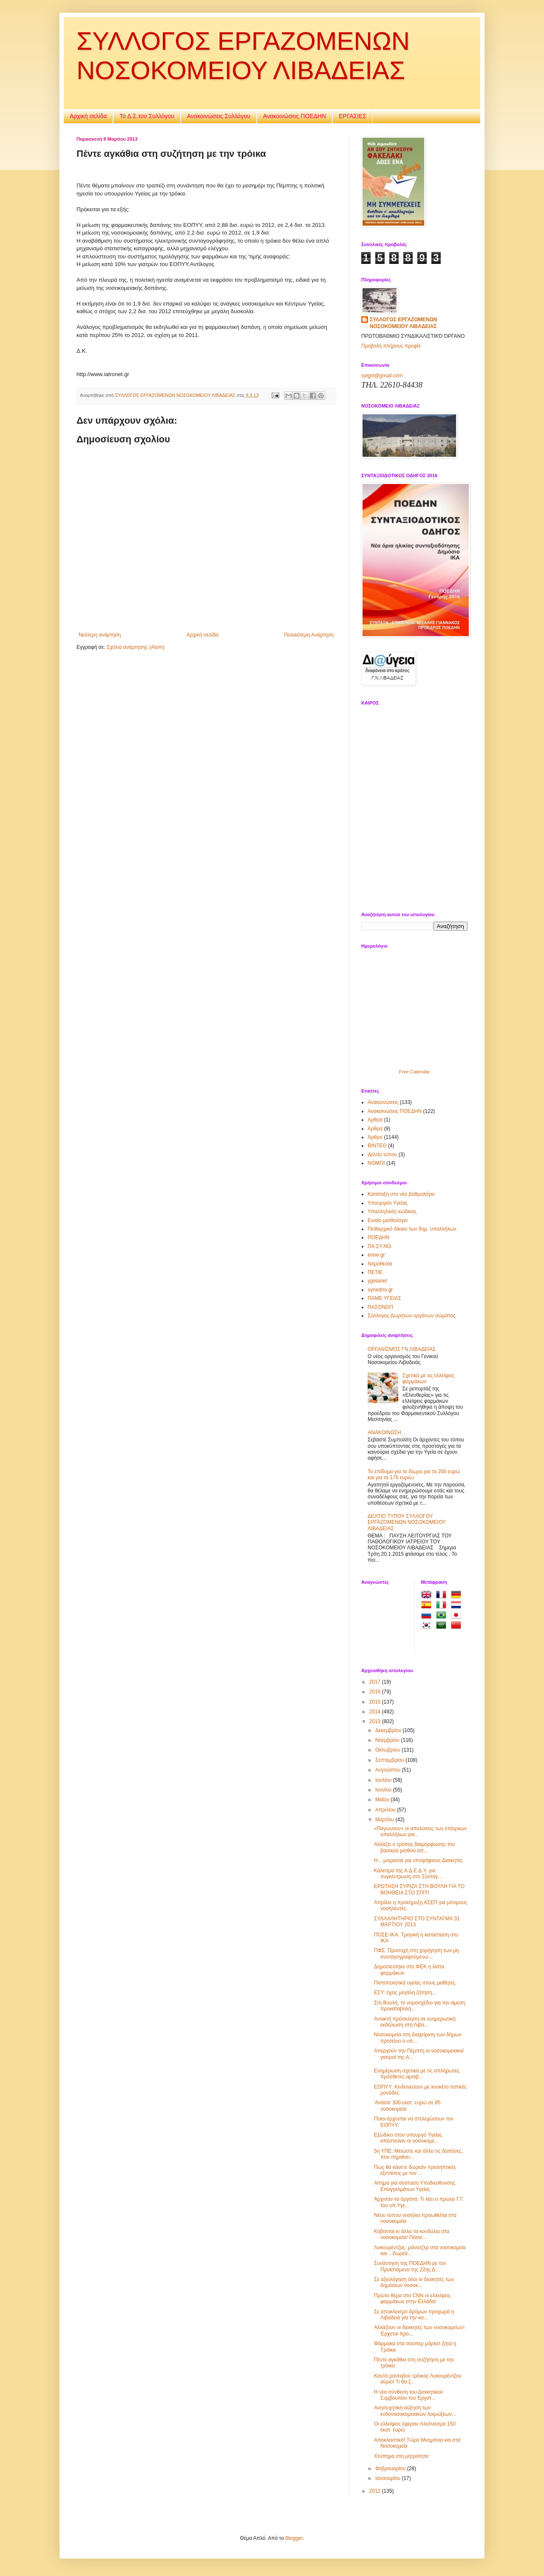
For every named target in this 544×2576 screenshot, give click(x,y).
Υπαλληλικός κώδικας (392, 1211)
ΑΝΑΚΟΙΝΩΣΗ (384, 1432)
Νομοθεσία (380, 1264)
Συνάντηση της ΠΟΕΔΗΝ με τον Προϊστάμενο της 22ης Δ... (410, 2266)
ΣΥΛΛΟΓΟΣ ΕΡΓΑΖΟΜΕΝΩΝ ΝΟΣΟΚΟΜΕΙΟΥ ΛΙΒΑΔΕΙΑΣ (403, 323)
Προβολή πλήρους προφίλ (391, 346)
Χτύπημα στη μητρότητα (401, 2456)
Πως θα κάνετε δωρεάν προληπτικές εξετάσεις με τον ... (415, 2170)
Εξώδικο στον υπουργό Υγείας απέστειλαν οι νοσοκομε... (408, 2138)
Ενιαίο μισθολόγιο (388, 1220)
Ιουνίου (384, 1790)
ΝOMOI (376, 1163)
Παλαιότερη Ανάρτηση (309, 635)
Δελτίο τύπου (382, 1155)
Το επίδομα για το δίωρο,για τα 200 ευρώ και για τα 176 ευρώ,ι (414, 1474)
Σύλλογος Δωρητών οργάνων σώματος (412, 1316)
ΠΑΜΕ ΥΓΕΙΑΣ (384, 1298)
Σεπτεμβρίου (390, 1760)
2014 (375, 1712)
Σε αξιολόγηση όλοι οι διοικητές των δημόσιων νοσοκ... (414, 2282)
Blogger (294, 2538)
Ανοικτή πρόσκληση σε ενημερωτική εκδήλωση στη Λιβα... (415, 2022)
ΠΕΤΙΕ (375, 1272)
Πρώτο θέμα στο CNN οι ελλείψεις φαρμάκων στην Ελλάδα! (412, 2298)
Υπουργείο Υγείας (388, 1203)
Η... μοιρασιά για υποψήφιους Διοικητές (418, 1860)
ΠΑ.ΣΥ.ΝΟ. (380, 1246)
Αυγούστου (388, 1770)
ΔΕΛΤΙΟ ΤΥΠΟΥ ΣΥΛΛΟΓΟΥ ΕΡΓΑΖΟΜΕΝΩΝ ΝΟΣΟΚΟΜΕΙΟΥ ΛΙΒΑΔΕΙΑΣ (407, 1522)
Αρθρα (375, 1120)
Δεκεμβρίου (389, 1730)
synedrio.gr (380, 1290)
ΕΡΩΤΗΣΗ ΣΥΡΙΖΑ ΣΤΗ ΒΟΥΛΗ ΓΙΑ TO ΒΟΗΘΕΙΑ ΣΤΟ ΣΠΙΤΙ (419, 1889)
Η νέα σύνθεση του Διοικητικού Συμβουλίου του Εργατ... (408, 2395)
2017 (375, 1682)
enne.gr (376, 1255)
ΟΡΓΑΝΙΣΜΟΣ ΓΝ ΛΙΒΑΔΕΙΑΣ (402, 1349)
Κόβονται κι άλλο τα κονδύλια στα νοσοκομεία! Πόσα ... (411, 2234)
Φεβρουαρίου (391, 2468)
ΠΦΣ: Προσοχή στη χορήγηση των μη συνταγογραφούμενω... (416, 1953)
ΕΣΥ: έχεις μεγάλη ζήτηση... (405, 1993)
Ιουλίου (384, 1780)
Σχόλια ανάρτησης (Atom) (135, 647)
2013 (375, 1721)
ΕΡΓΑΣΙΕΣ (352, 116)
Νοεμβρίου (388, 1740)
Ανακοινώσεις (383, 1102)
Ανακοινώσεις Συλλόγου (218, 116)
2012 (375, 2491)
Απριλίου (386, 1810)
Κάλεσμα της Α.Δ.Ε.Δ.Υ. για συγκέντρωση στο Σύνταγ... (408, 1874)
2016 (375, 1692)
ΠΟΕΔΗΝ (378, 1237)
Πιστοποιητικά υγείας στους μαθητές (415, 1983)
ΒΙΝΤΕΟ (377, 1146)
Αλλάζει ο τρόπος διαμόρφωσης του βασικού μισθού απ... (414, 1847)
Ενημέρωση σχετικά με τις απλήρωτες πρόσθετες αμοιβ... (416, 2074)
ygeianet (377, 1281)
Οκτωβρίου (388, 1750)
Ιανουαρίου (388, 2478)
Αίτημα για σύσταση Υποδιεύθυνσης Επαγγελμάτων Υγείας (414, 2186)
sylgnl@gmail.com (382, 376)
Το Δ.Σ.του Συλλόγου (146, 116)
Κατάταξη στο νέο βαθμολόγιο (401, 1194)
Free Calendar (414, 1071)
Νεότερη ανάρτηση (100, 635)
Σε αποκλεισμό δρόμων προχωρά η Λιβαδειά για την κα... (414, 2315)
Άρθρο (375, 1137)
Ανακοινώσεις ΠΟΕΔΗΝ (294, 116)
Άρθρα (375, 1129)
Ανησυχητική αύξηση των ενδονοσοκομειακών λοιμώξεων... (415, 2411)
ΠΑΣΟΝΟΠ (380, 1307)
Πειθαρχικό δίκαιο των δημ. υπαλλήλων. (413, 1229)
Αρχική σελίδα (88, 116)
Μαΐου (383, 1800)
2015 (375, 1702)
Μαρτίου (385, 1820)
